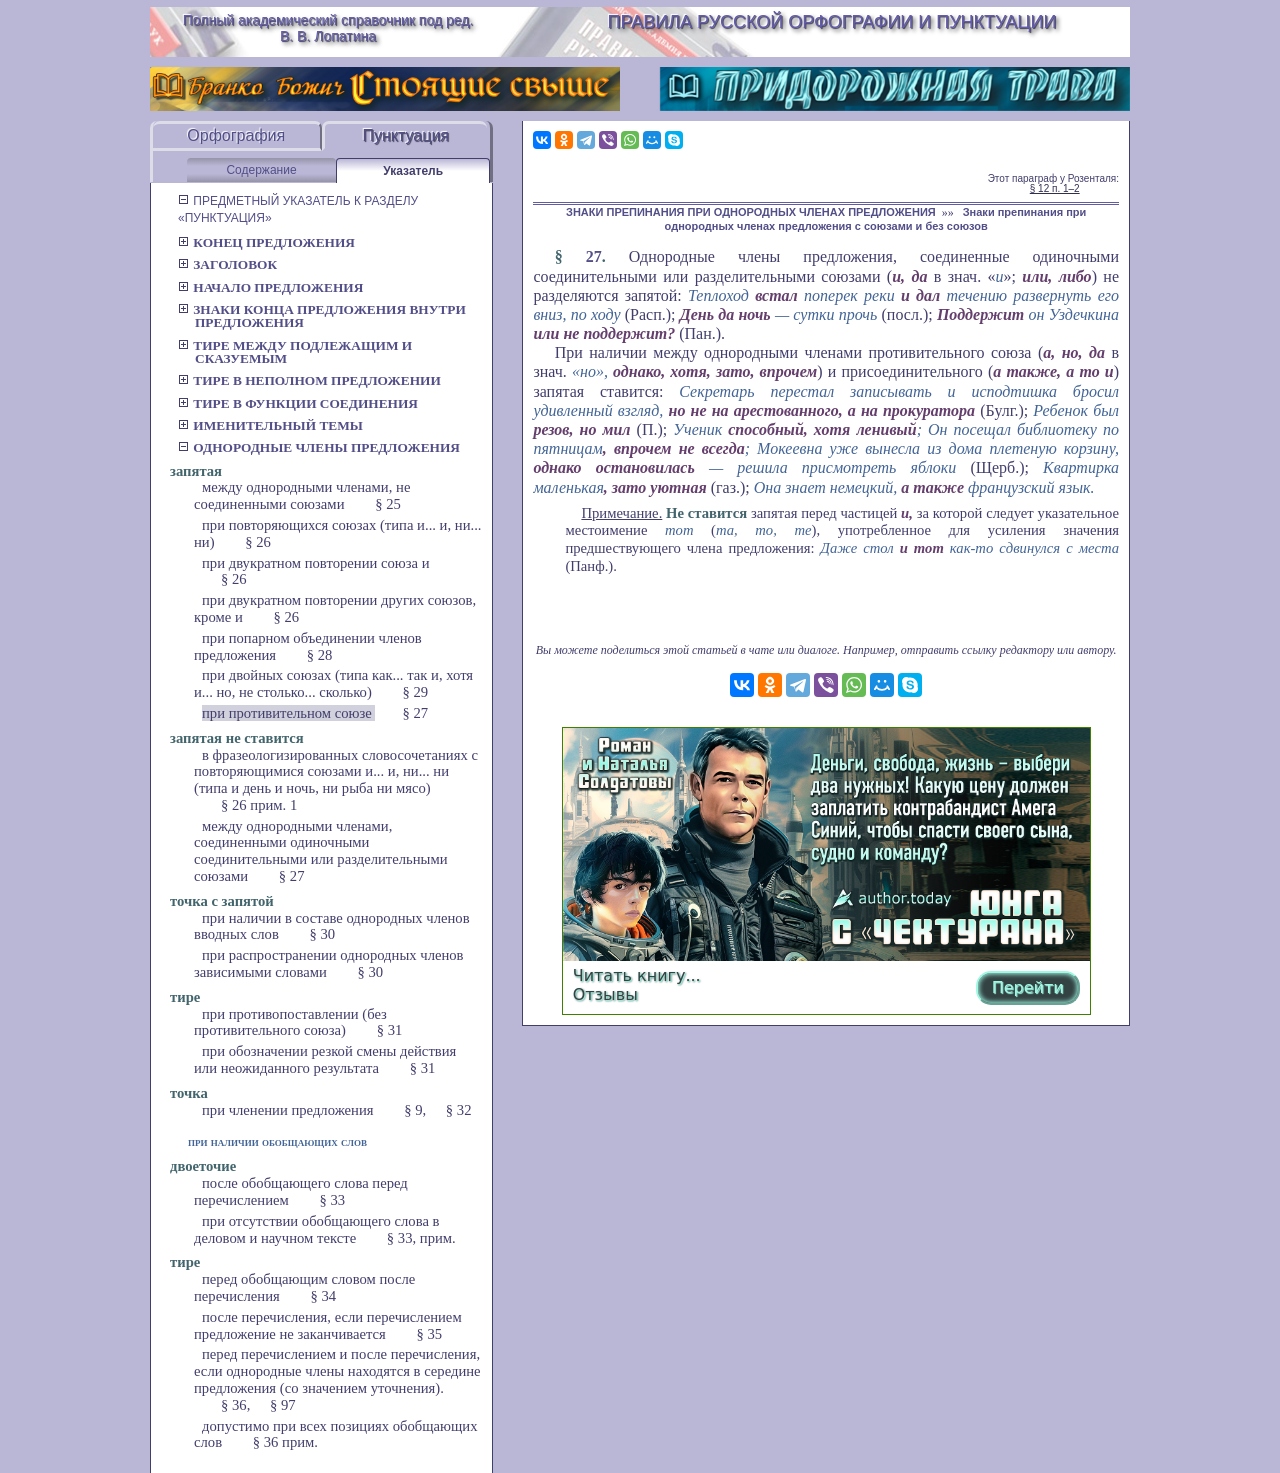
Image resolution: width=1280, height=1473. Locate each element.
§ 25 (388, 504)
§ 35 (430, 1334)
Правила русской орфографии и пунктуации (832, 22)
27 (594, 256)
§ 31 (390, 1030)
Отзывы (605, 994)
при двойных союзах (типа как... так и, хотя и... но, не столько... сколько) (333, 683)
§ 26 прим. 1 (259, 805)
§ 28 (320, 655)
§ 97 (283, 1405)
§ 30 (323, 934)
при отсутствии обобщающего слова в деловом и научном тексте (317, 1229)
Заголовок (227, 264)
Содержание (261, 170)
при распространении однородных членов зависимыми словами (329, 963)
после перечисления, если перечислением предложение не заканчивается (328, 1325)
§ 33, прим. (421, 1238)
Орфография (236, 135)
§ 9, (415, 1110)
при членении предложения (289, 1110)
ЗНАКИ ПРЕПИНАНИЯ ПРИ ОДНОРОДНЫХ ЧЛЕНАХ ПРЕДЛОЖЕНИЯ (751, 212)
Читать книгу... (637, 975)
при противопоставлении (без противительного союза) (290, 1022)
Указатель (413, 171)
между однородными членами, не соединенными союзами (302, 495)
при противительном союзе (288, 713)
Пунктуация (405, 135)
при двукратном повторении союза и (316, 563)
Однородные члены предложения (319, 447)
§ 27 (415, 713)
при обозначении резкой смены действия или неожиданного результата (325, 1059)
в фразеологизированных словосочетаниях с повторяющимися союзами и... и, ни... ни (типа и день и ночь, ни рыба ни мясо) (336, 772)
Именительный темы (270, 425)
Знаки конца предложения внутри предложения (322, 316)
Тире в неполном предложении (309, 380)
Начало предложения (270, 287)
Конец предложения (266, 242)
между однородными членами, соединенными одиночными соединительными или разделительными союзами (321, 851)
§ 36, (235, 1405)
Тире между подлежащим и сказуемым (295, 352)
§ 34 (323, 1296)
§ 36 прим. (285, 1442)
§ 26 (258, 542)
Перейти (1028, 987)
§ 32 (459, 1110)
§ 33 (333, 1200)
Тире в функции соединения (298, 403)
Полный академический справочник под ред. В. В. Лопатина (328, 28)
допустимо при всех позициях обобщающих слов (335, 1434)
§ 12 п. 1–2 (1055, 188)
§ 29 (416, 692)
